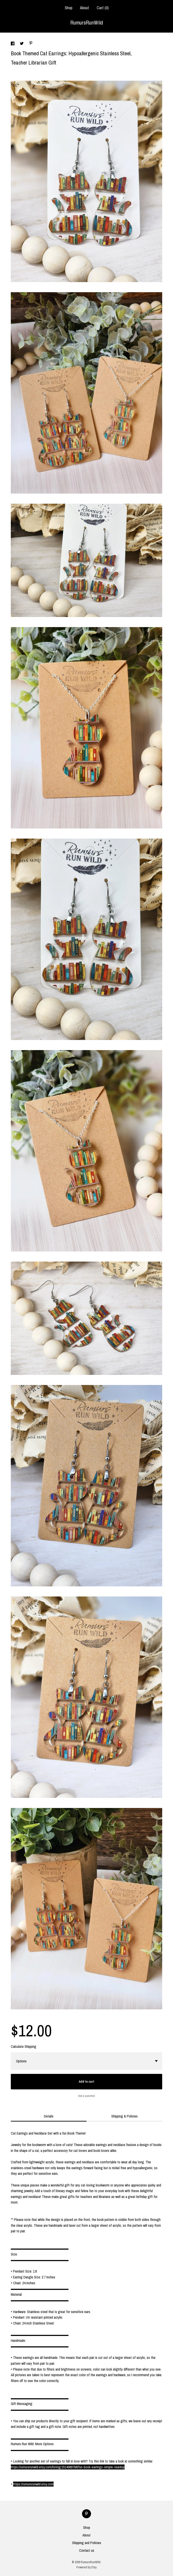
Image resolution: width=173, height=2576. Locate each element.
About (84, 8)
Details (48, 2116)
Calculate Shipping (23, 2046)
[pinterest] (86, 2513)
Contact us (86, 2550)
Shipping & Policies (124, 2116)
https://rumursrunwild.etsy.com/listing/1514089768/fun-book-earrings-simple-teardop (68, 2467)
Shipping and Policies (86, 2542)
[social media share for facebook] (13, 44)
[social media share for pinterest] (31, 43)
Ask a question (86, 2096)
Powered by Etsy (86, 2567)
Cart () (103, 8)
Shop (68, 8)
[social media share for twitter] (22, 44)
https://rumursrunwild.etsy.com (33, 2484)
